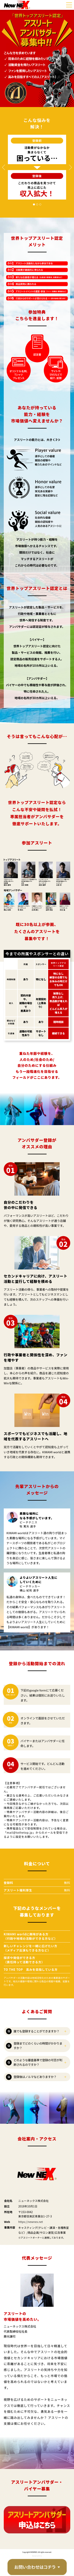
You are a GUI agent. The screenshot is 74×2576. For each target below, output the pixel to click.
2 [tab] (37, 206)
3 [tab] (40, 206)
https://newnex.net (30, 2222)
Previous (5, 167)
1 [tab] (34, 206)
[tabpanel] (37, 167)
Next (68, 167)
